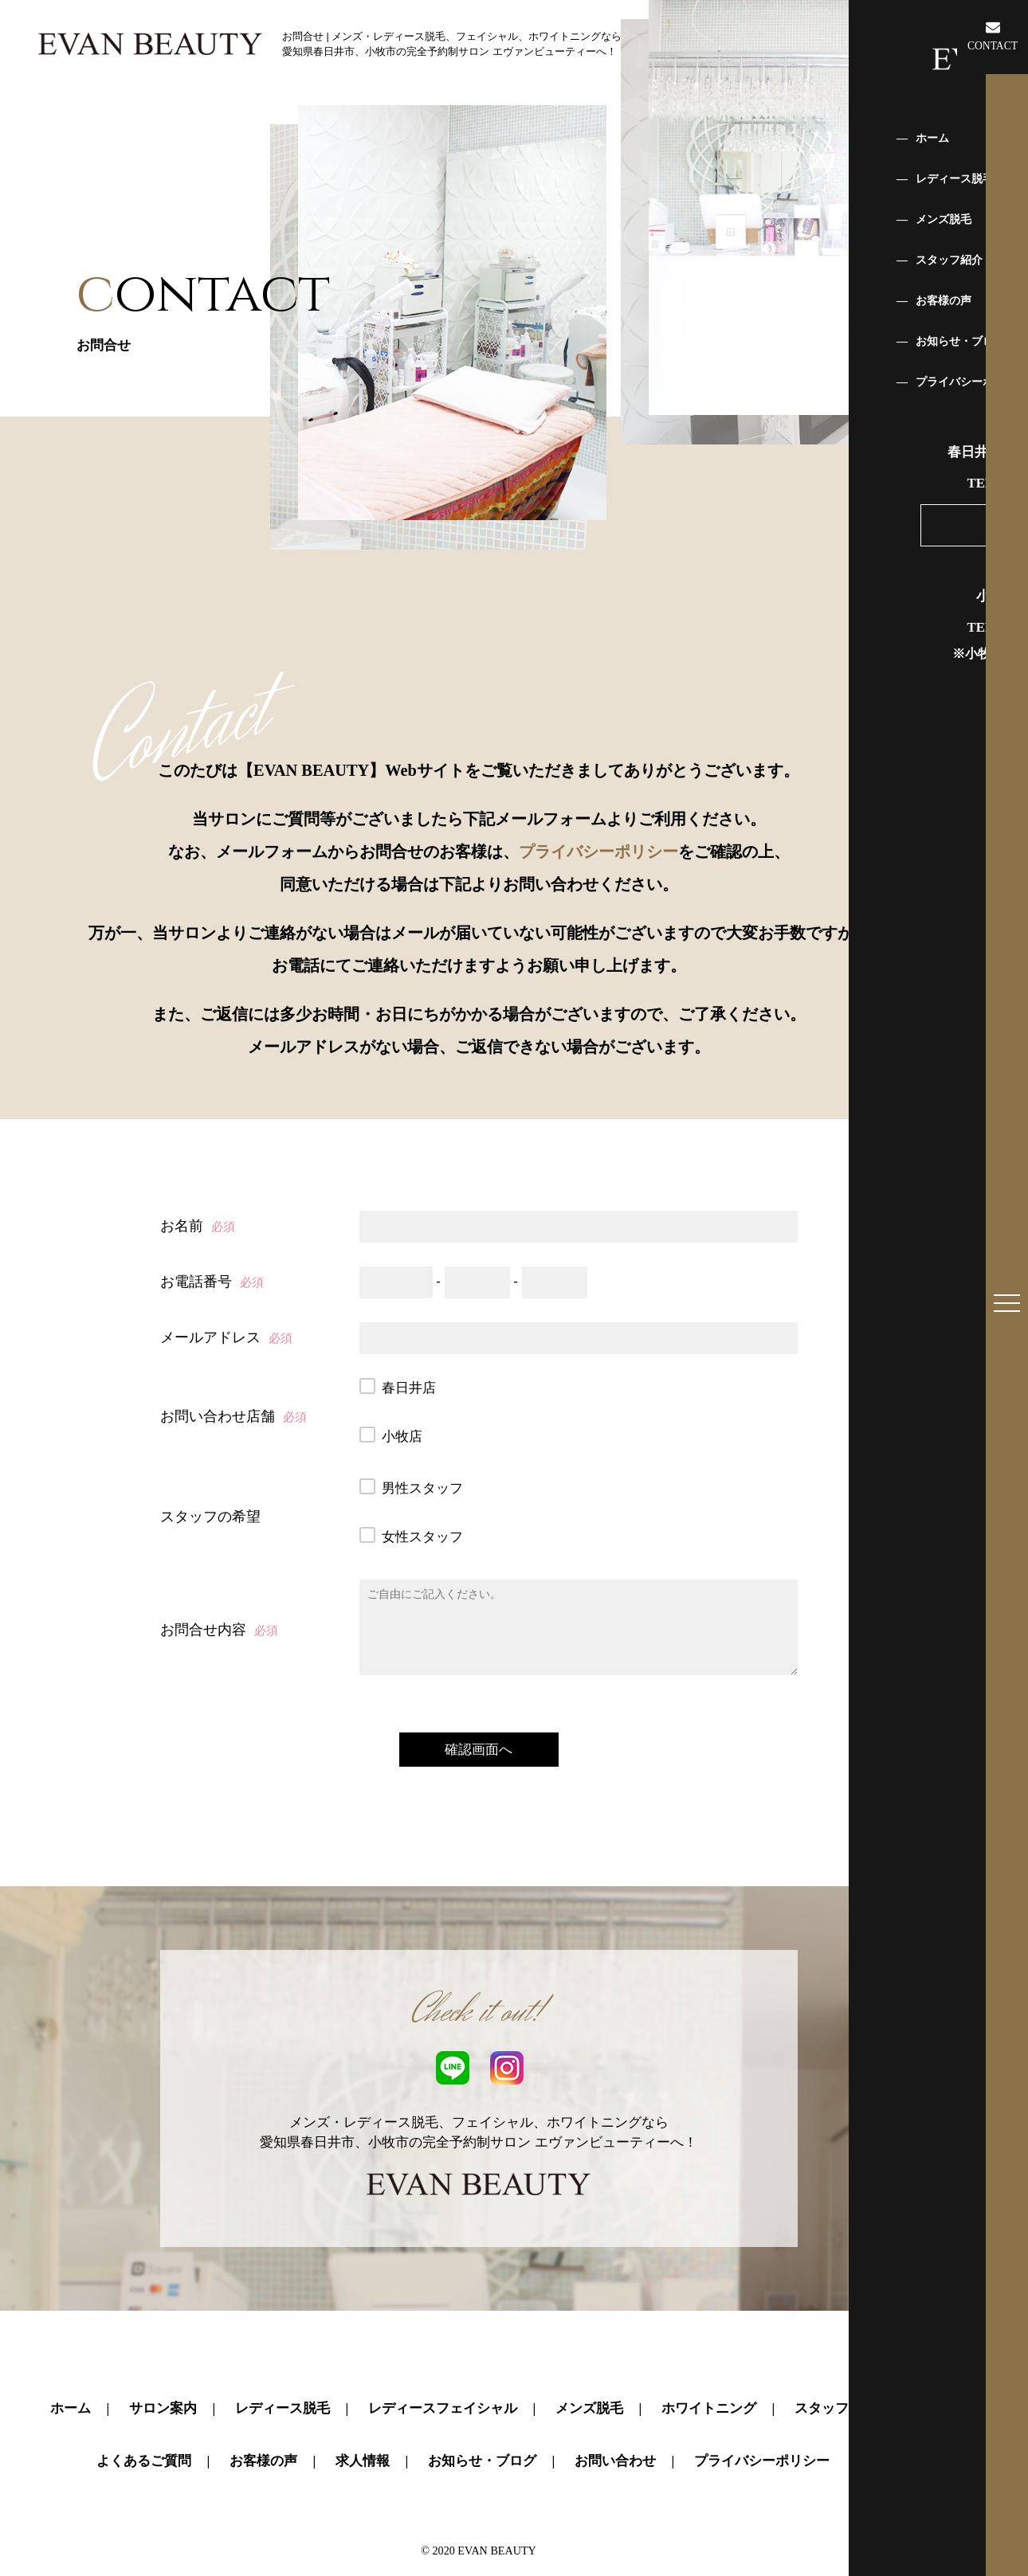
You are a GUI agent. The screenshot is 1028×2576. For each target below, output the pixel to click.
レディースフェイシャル (442, 2368)
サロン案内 (163, 2368)
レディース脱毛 (282, 2368)
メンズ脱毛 (589, 2368)
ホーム (70, 2368)
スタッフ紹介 (835, 2368)
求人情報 (362, 2421)
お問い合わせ (615, 2421)
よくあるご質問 (143, 2421)
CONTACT (992, 36)
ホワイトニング (708, 2368)
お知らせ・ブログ (482, 2421)
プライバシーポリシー (598, 851)
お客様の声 (263, 2421)
